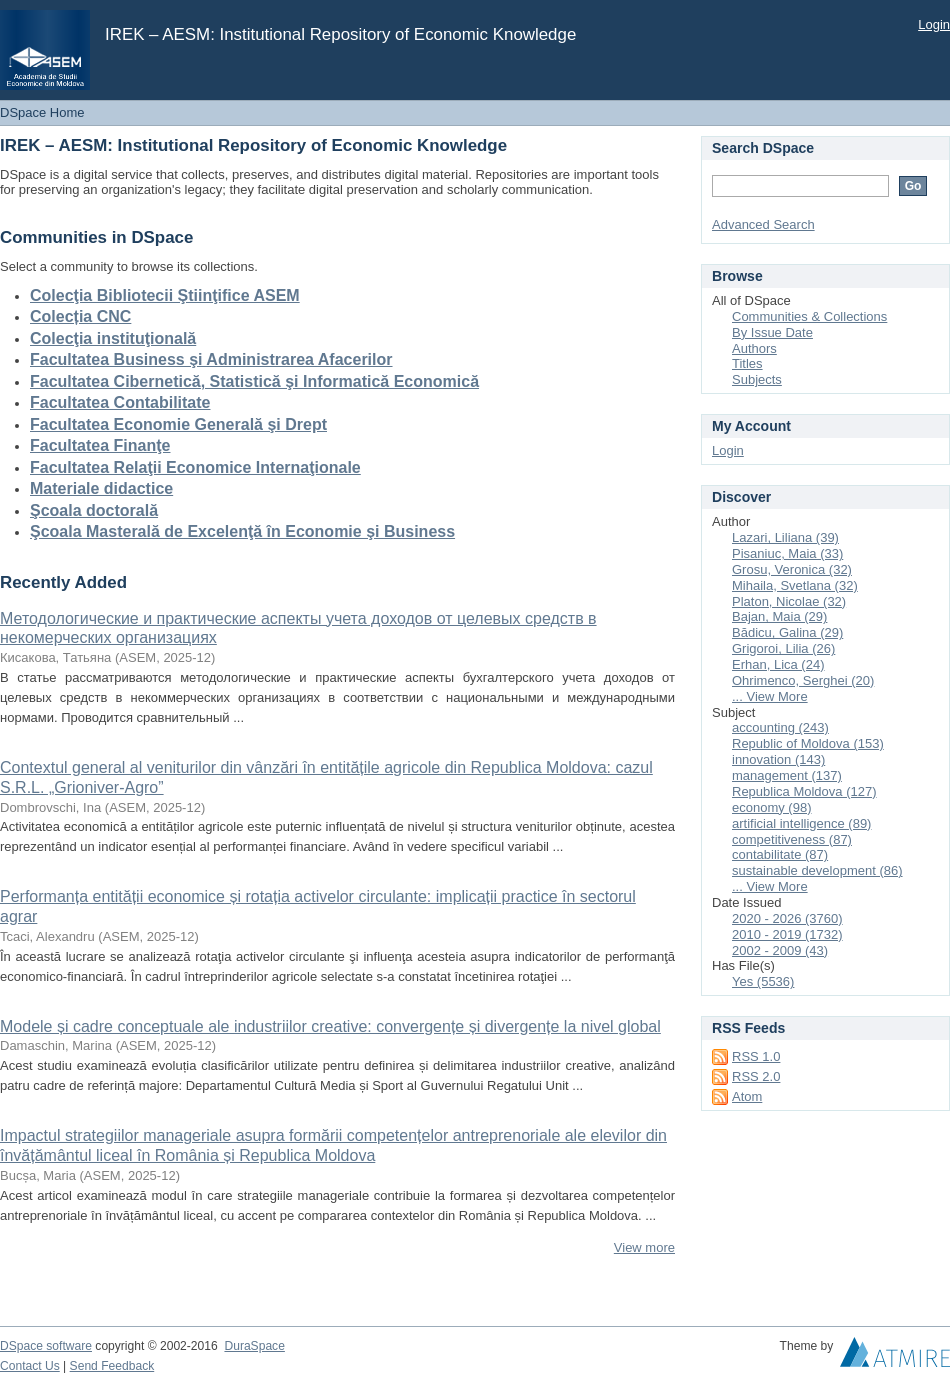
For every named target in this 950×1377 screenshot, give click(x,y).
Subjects (757, 379)
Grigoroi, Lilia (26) (783, 648)
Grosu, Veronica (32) (792, 569)
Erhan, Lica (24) (778, 664)
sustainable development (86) (817, 870)
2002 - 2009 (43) (780, 950)
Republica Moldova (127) (804, 791)
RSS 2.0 (756, 1076)
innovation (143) (778, 759)
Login (934, 24)
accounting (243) (780, 727)
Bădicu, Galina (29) (787, 632)
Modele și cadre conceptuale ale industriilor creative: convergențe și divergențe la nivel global (330, 1026)
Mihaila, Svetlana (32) (795, 585)
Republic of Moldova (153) (808, 743)
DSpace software (46, 1346)
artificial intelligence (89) (801, 823)
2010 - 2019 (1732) (787, 934)
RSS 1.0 (756, 1056)
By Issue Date (772, 332)
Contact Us (30, 1366)
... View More (770, 696)
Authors (754, 348)
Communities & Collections (809, 316)
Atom (747, 1096)
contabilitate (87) (780, 854)
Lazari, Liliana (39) (785, 537)
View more (644, 1247)
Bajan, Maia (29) (779, 616)
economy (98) (771, 807)
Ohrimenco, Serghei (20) (803, 680)
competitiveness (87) (792, 839)
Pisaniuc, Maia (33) (787, 553)
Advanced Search (763, 224)
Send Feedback (112, 1366)
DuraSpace (254, 1346)
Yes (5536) (763, 981)
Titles (747, 363)
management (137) (787, 775)
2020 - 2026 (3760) (787, 918)
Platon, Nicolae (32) (789, 601)
